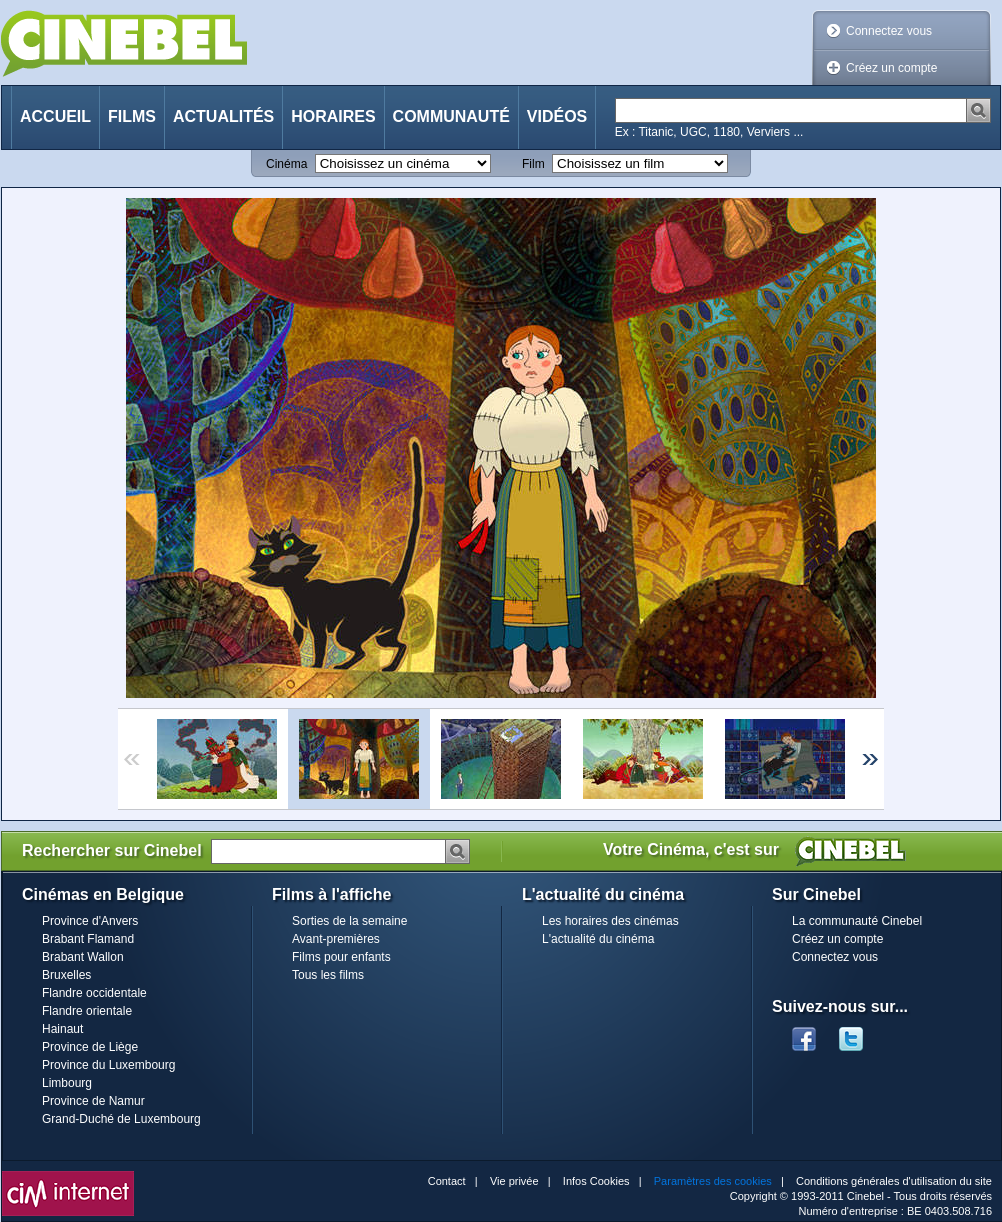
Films (132, 116)
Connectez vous (889, 31)
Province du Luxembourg (108, 1065)
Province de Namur (93, 1101)
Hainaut (62, 1029)
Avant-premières (336, 939)
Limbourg (67, 1083)
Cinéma (286, 164)
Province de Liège (90, 1047)
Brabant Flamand (88, 939)
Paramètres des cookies (713, 1181)
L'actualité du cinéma (598, 939)
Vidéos (557, 116)
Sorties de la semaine (349, 921)
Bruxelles (66, 975)
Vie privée (514, 1181)
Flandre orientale (87, 1011)
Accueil (55, 116)
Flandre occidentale (94, 993)
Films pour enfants (341, 957)
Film (533, 164)
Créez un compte (891, 68)
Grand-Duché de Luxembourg (121, 1119)
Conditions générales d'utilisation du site (894, 1181)
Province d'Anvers (90, 921)
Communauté (451, 116)
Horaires (333, 116)
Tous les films (328, 975)
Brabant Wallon (83, 957)
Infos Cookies (596, 1181)
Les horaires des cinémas (610, 921)
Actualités (223, 116)
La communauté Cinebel (857, 921)
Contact (447, 1181)
